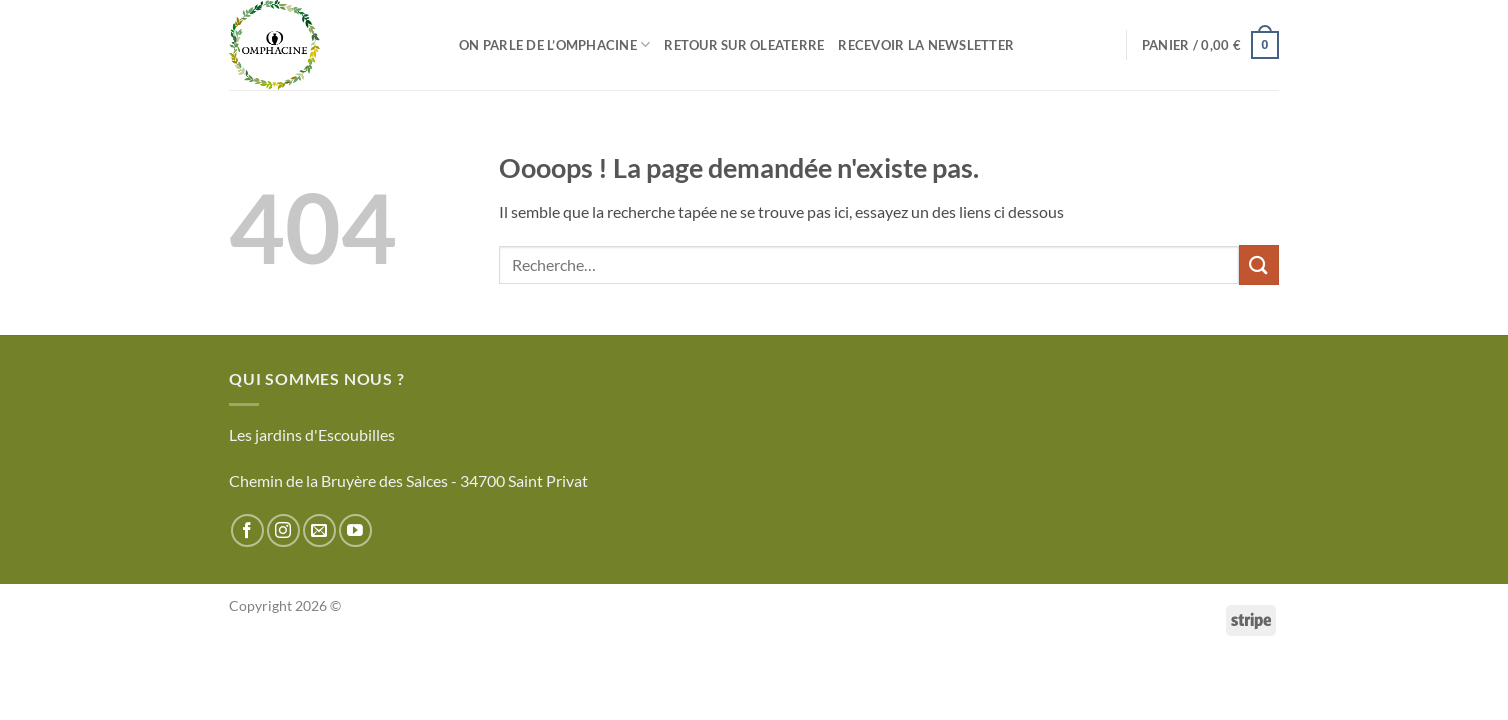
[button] (1210, 45)
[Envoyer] (1259, 264)
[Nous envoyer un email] (319, 530)
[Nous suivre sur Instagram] (283, 530)
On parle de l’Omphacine (554, 44)
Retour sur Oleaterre (744, 45)
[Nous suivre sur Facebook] (247, 530)
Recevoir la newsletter (926, 45)
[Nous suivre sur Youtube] (355, 530)
